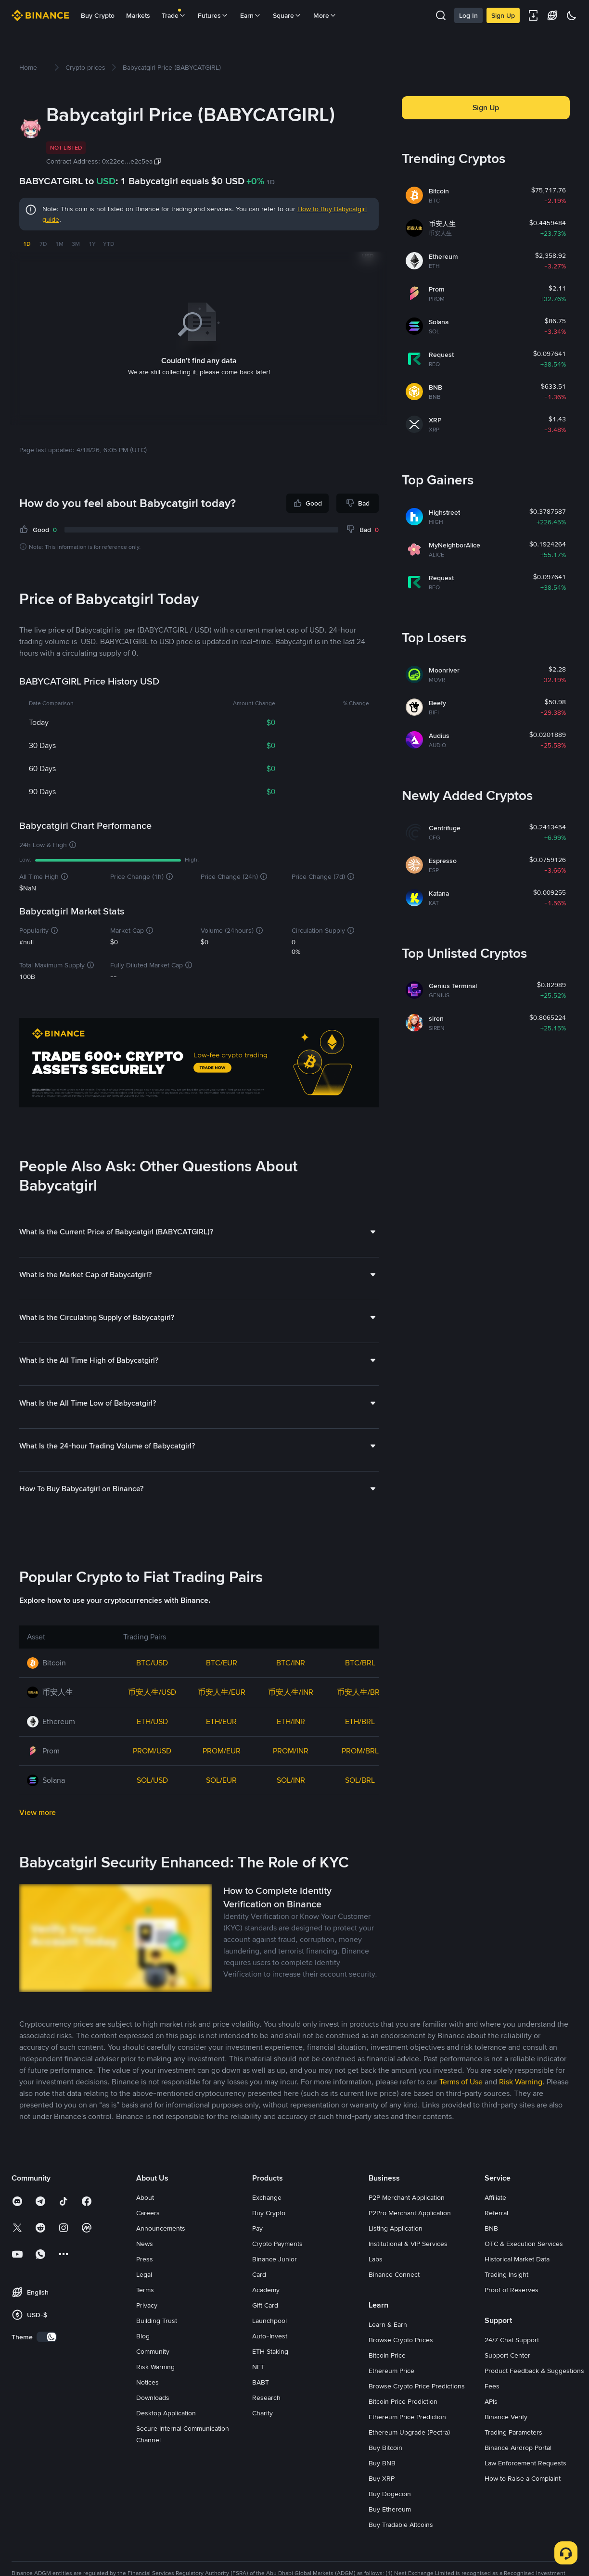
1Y (92, 244)
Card (259, 2301)
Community (152, 2377)
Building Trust (156, 2347)
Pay (257, 2254)
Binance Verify (506, 2443)
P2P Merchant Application (407, 2224)
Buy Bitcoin (385, 2474)
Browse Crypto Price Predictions (417, 2412)
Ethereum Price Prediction (407, 2443)
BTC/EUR (221, 1689)
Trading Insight (506, 2301)
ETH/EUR (221, 1748)
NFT (258, 2393)
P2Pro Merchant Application (410, 2239)
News (144, 2270)
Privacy (146, 2331)
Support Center (507, 2381)
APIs (491, 2428)
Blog (143, 2362)
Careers (148, 2239)
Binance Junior (274, 2285)
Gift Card (265, 2331)
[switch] (47, 2363)
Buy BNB (382, 2489)
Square (287, 15)
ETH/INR (291, 1748)
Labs (376, 2285)
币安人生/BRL (360, 1718)
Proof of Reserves (511, 2316)
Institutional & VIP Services (408, 2270)
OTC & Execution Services (524, 2270)
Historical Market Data (517, 2285)
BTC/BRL (360, 1689)
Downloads (152, 2424)
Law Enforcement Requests (525, 2489)
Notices (147, 2408)
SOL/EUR (221, 1807)
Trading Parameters (513, 2458)
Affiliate (495, 2224)
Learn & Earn (388, 2351)
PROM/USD (152, 1777)
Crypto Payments (277, 2270)
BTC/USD (152, 1689)
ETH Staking (270, 2377)
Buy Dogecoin (390, 2520)
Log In (468, 15)
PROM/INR (290, 1777)
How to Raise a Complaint (523, 2504)
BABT (260, 2408)
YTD (108, 244)
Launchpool (269, 2347)
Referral (496, 2239)
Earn (250, 15)
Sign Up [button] (486, 107)
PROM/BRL (360, 1777)
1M (59, 244)
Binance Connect (394, 2301)
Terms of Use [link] (461, 2108)
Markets (138, 15)
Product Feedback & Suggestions (534, 2397)
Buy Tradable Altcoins (401, 2551)
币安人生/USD (152, 1718)
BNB (491, 2254)
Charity (262, 2439)
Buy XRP (382, 2504)
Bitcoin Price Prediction (403, 2428)
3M (76, 244)
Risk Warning (155, 2393)
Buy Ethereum (390, 2535)
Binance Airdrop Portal (518, 2474)
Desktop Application (166, 2439)
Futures (213, 15)
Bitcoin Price (387, 2381)
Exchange (267, 2224)
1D (26, 244)
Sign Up (503, 15)
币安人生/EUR (221, 1718)
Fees (492, 2412)
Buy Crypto (98, 15)
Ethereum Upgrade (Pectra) (409, 2458)
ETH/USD (152, 1748)
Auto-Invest (269, 2362)
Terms (145, 2316)
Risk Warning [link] (520, 2108)
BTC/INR (290, 1689)
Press (144, 2285)
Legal (144, 2301)
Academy (266, 2316)
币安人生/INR (290, 1718)
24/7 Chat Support (512, 2366)
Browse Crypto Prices (401, 2366)
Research (266, 2424)
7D (43, 244)
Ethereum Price (391, 2397)
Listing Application (396, 2254)
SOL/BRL (360, 1807)
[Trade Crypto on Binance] (199, 1064)
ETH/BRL (360, 1748)
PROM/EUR (222, 1777)
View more (37, 1839)
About (145, 2224)
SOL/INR (291, 1807)
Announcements (160, 2254)
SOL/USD (152, 1807)
